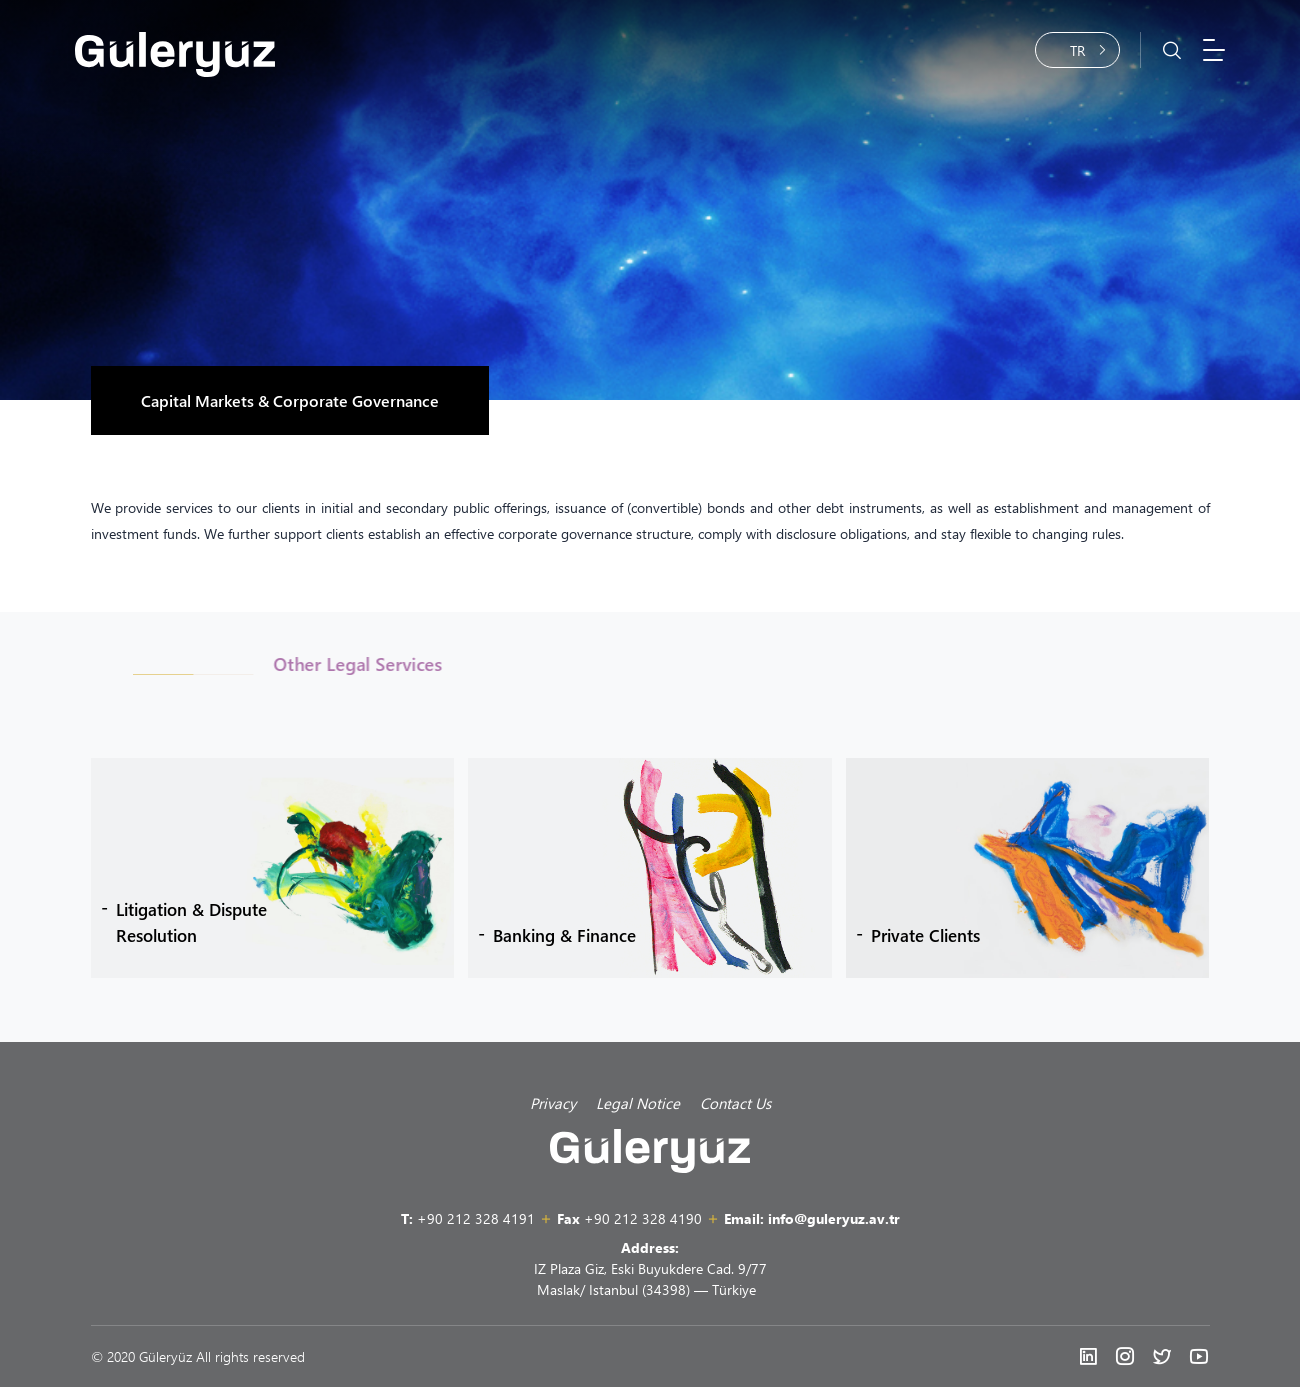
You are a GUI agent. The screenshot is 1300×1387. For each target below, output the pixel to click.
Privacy (553, 1103)
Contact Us (735, 1103)
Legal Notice (638, 1103)
